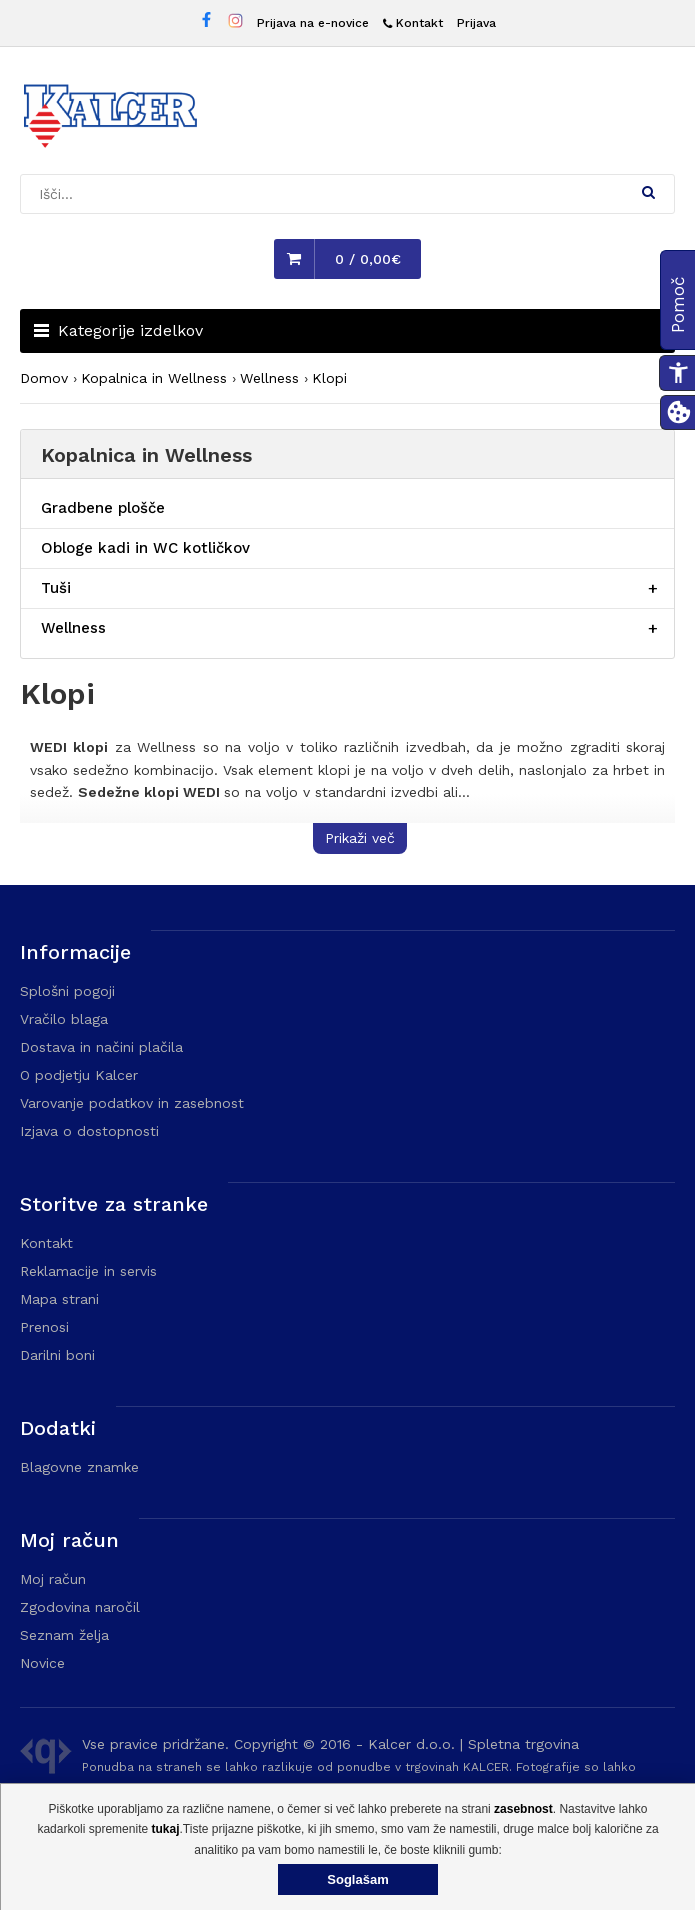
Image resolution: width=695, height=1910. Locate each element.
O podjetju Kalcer (79, 1075)
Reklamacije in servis (88, 1271)
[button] (648, 192)
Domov (44, 378)
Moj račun (53, 1579)
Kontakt (46, 1243)
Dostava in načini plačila (101, 1047)
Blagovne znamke (79, 1467)
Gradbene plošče (103, 508)
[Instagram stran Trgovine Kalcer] (235, 23)
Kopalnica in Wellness (154, 378)
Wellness (269, 378)
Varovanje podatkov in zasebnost (132, 1103)
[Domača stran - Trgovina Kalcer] (110, 119)
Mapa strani (59, 1299)
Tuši (56, 588)
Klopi (329, 378)
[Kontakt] (413, 23)
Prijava (476, 23)
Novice (42, 1663)
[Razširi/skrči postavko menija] (653, 588)
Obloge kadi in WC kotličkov (145, 548)
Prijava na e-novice (313, 23)
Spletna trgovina (523, 1744)
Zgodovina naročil (80, 1607)
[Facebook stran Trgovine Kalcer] (206, 22)
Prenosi (44, 1327)
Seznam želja (64, 1635)
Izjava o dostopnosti (89, 1131)
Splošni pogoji (67, 991)
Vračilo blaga (64, 1019)
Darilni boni (57, 1355)
